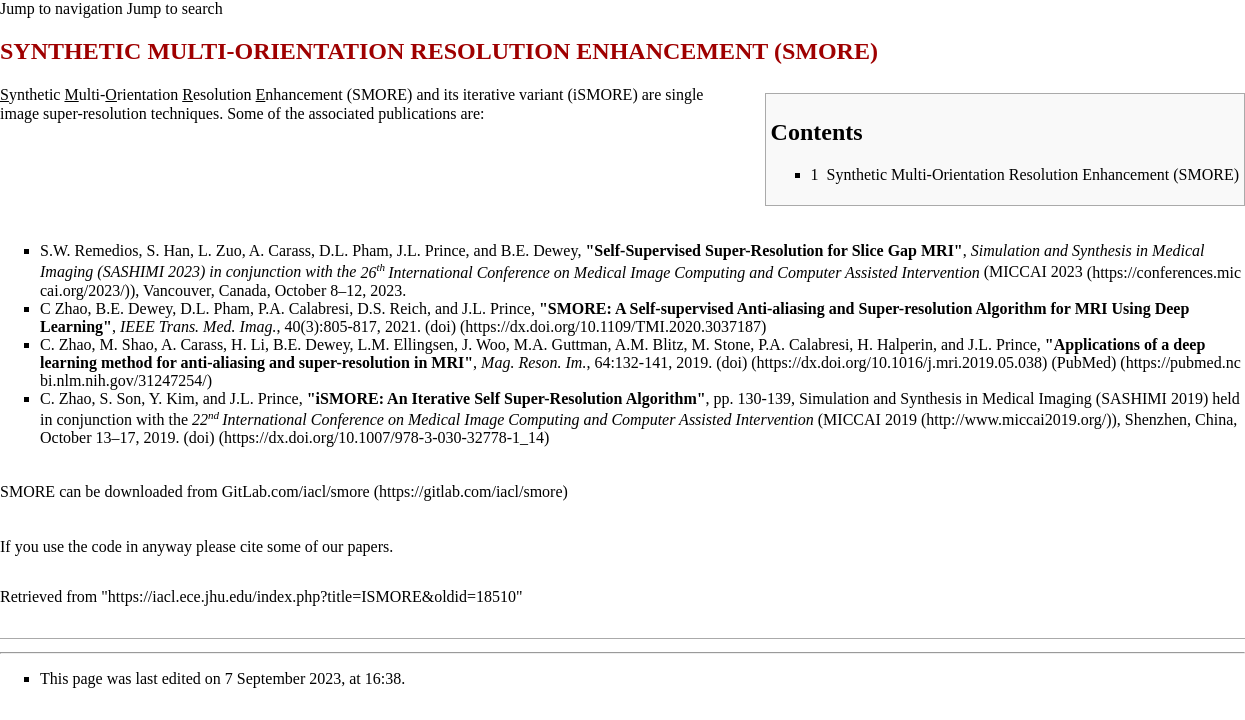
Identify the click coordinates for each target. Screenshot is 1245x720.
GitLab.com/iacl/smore (296, 491)
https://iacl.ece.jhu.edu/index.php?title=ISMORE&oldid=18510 (312, 596)
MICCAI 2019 (870, 419)
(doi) (440, 326)
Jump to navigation (61, 8)
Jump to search (175, 8)
